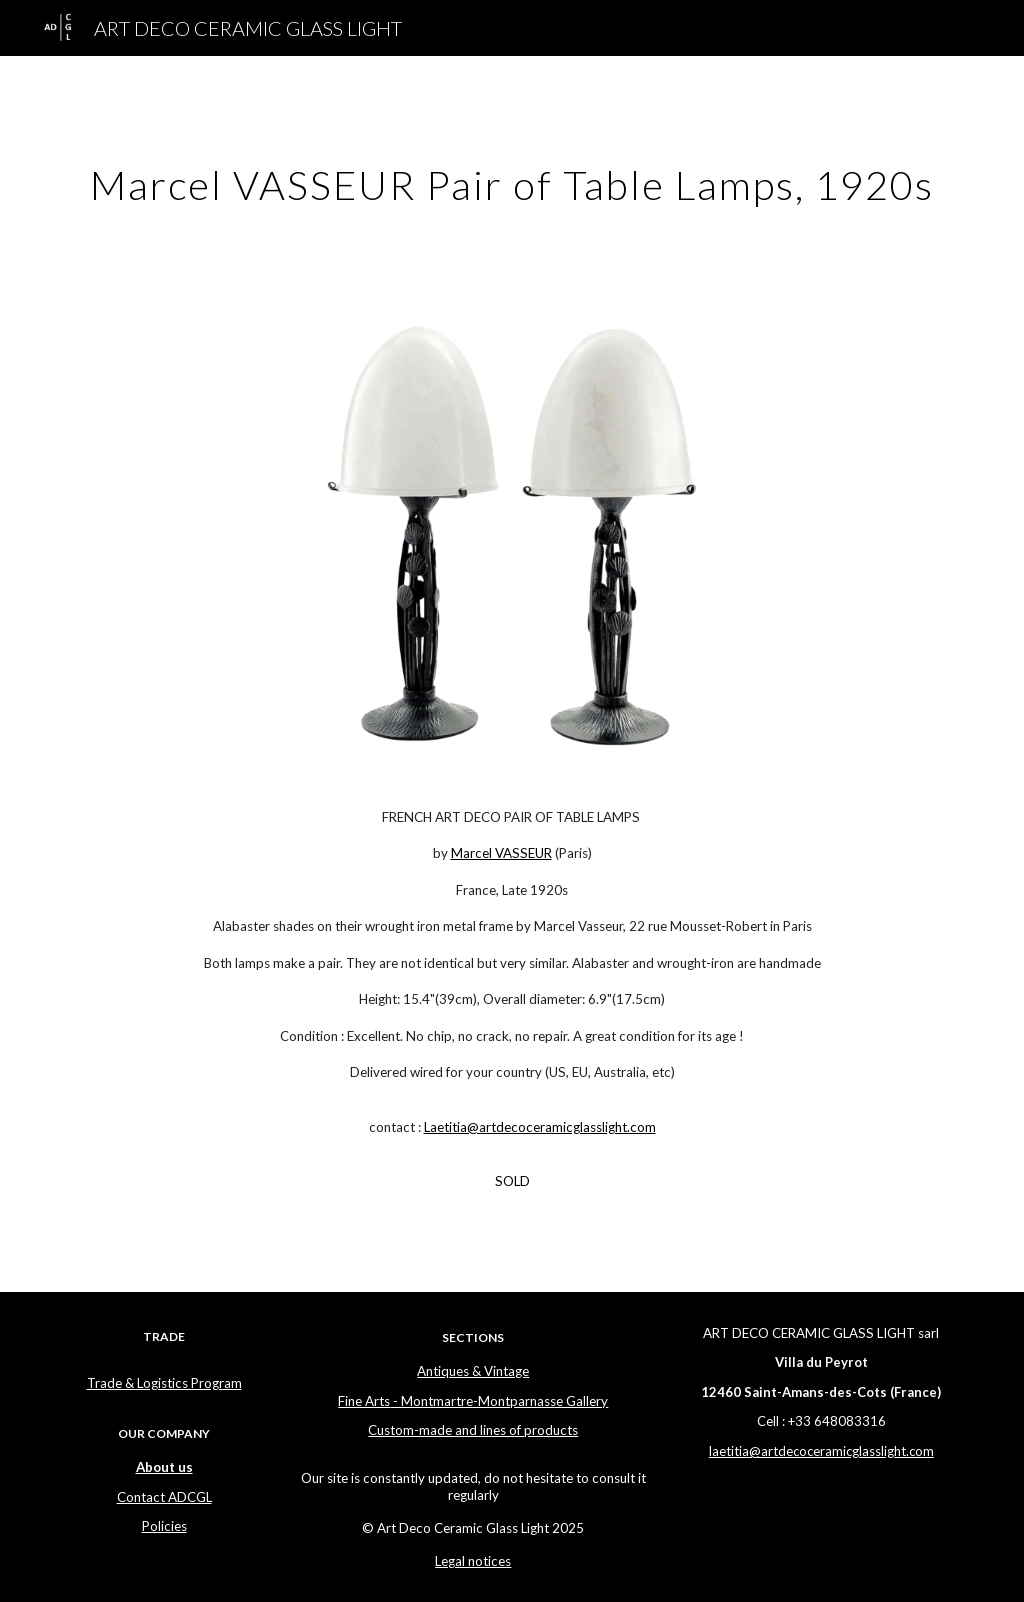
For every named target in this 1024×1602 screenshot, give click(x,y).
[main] (512, 177)
